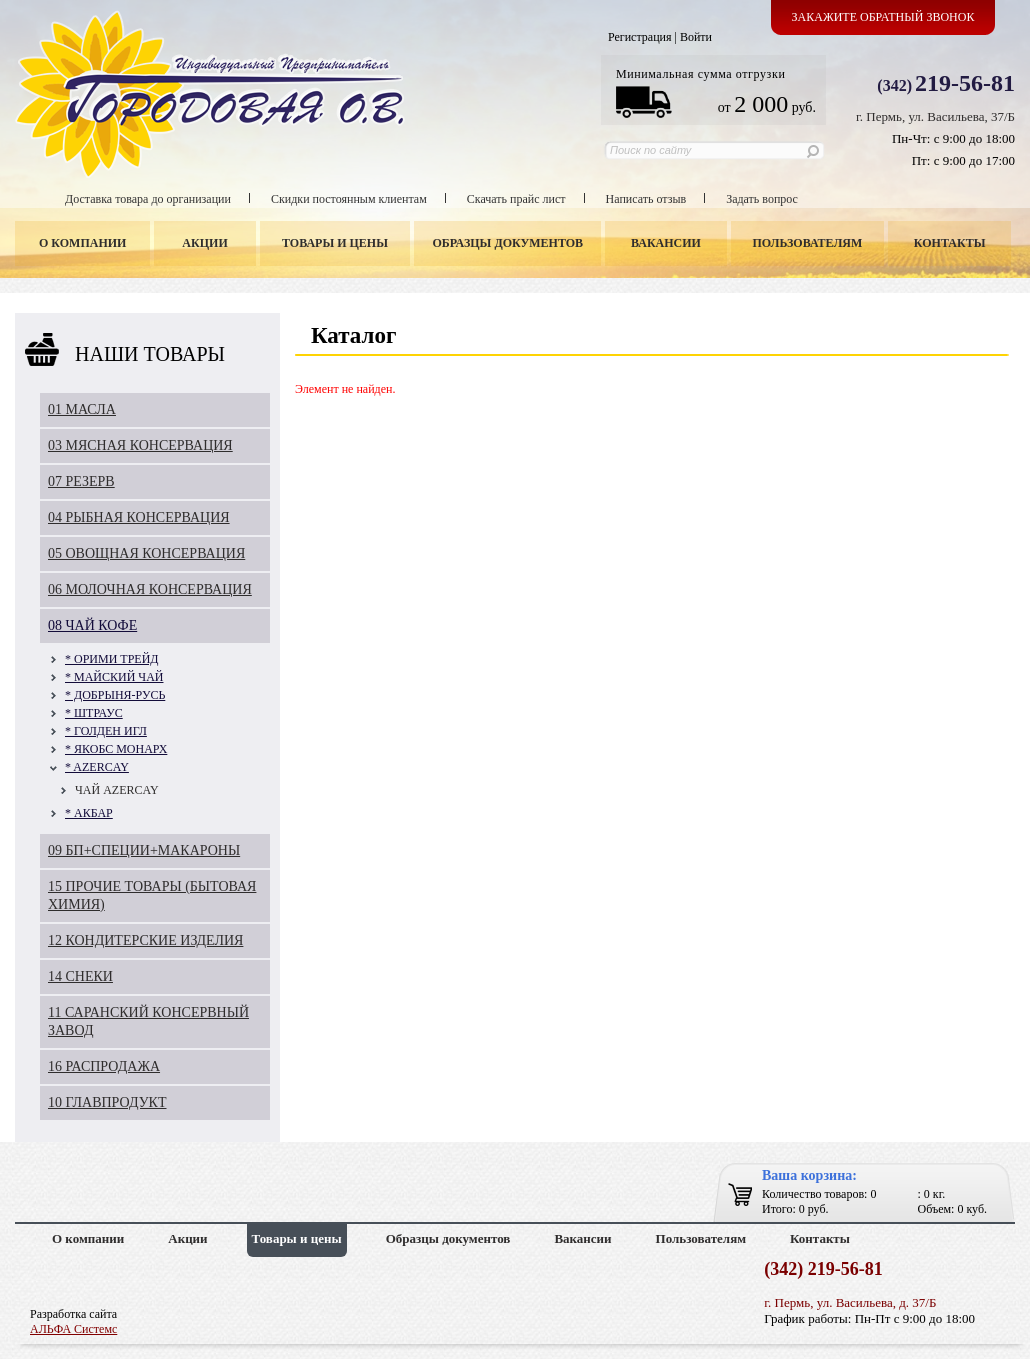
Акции (204, 243)
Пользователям (808, 243)
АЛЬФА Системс (73, 1329)
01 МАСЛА (82, 409)
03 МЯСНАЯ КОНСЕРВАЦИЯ (140, 445)
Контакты (950, 243)
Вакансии (666, 243)
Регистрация (640, 37)
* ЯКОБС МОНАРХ (116, 749)
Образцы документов (508, 243)
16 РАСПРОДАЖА (104, 1066)
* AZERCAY (97, 767)
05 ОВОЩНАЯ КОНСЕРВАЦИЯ (146, 553)
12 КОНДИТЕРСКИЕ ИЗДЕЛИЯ (145, 940)
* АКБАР (89, 813)
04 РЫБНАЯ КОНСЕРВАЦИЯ (139, 517)
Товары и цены (335, 243)
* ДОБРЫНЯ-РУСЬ (115, 695)
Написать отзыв (646, 199)
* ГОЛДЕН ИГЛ (106, 731)
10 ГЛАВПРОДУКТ (107, 1102)
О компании (82, 243)
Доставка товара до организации (148, 199)
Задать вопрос (762, 199)
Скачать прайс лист (516, 199)
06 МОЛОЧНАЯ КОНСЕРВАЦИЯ (150, 589)
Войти (696, 37)
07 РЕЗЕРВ (81, 481)
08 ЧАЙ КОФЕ (92, 625)
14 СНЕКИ (80, 976)
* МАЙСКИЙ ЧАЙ (114, 677)
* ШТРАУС (94, 713)
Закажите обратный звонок (883, 17)
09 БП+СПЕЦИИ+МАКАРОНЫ (144, 850)
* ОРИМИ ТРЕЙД (112, 659)
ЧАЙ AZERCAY (117, 790)
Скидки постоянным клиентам (349, 199)
